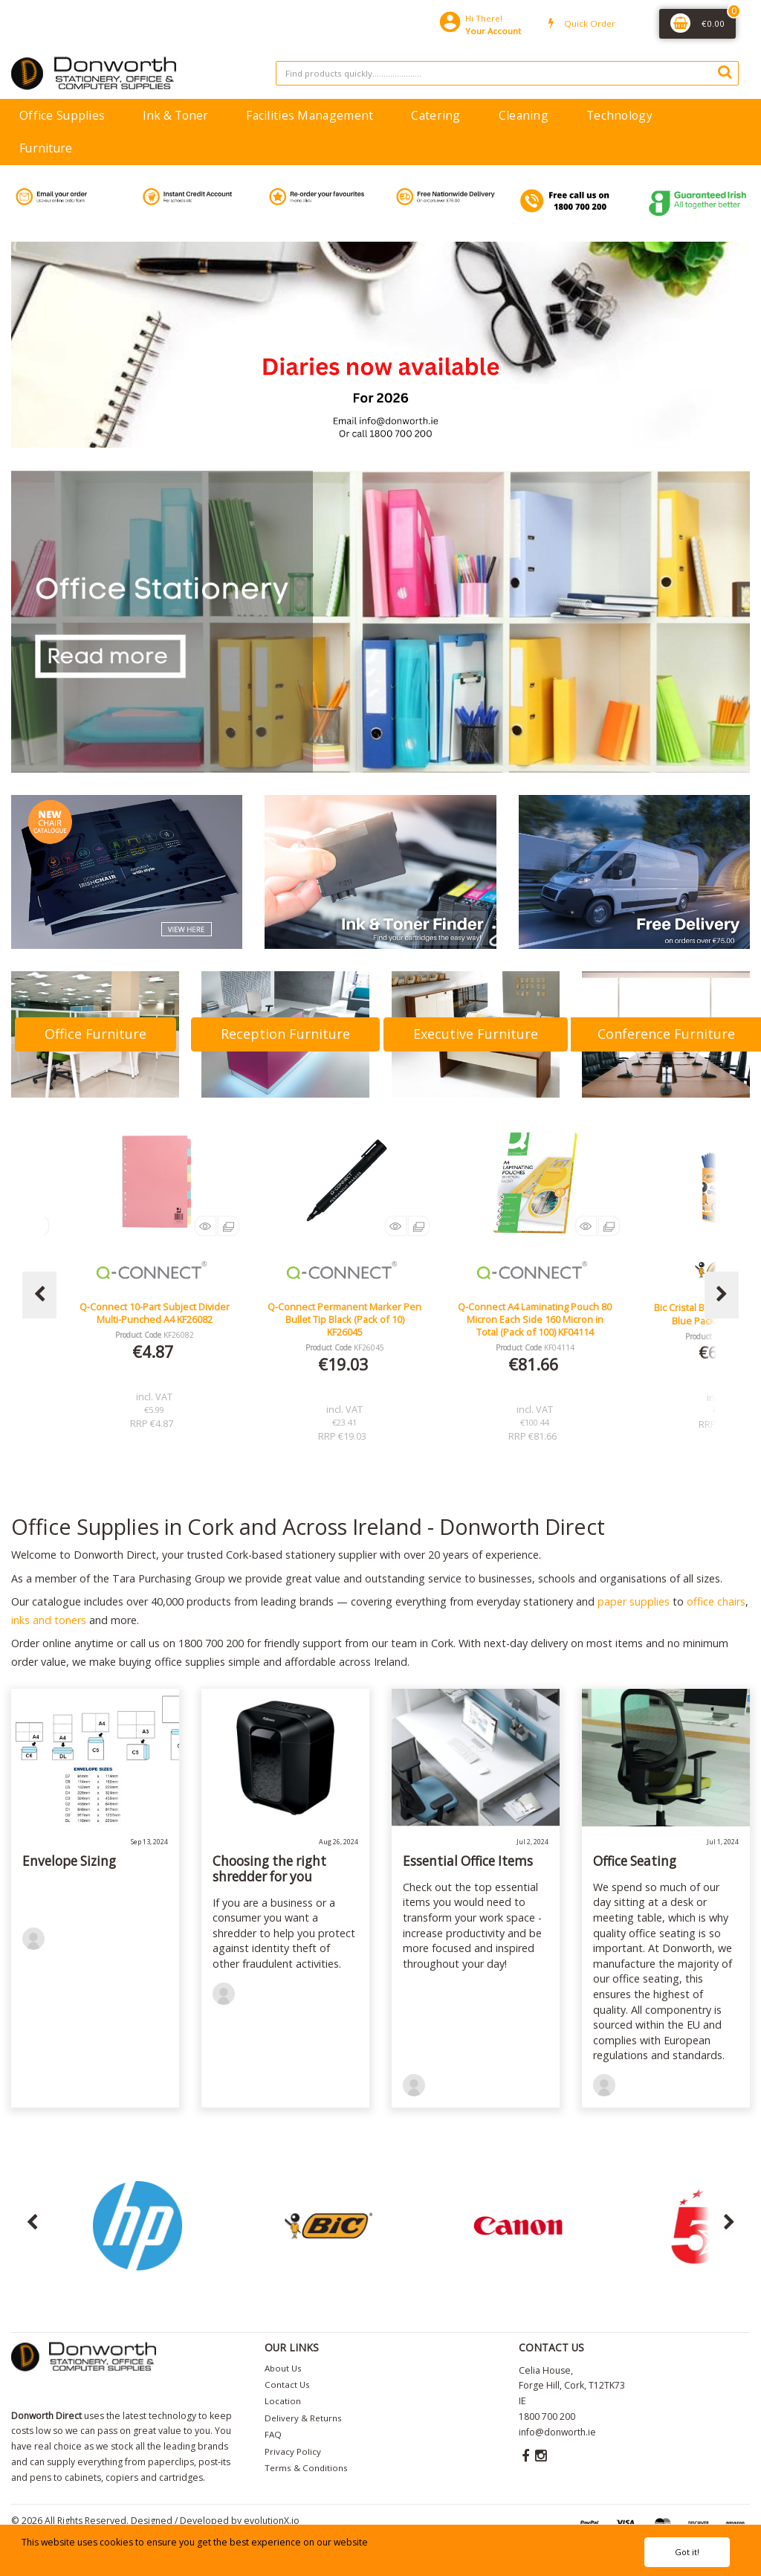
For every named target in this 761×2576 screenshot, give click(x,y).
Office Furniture (95, 1034)
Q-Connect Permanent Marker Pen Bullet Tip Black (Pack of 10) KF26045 (535, 1319)
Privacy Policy (293, 2451)
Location (283, 2400)
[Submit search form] (724, 71)
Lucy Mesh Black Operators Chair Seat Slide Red (154, 1313)
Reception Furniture (285, 1034)
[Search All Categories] (507, 73)
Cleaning (523, 115)
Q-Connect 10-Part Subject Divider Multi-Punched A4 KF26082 (345, 1313)
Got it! (687, 2551)
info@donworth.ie (557, 2432)
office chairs (716, 1601)
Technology (619, 115)
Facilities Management (309, 115)
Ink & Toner (175, 115)
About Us (283, 2368)
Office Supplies (62, 115)
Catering (435, 115)
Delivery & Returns (303, 2418)
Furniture (46, 148)
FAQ (273, 2434)
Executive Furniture (475, 1034)
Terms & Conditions (306, 2467)
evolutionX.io (271, 2520)
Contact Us (287, 2384)
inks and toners (48, 1620)
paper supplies (634, 1601)
